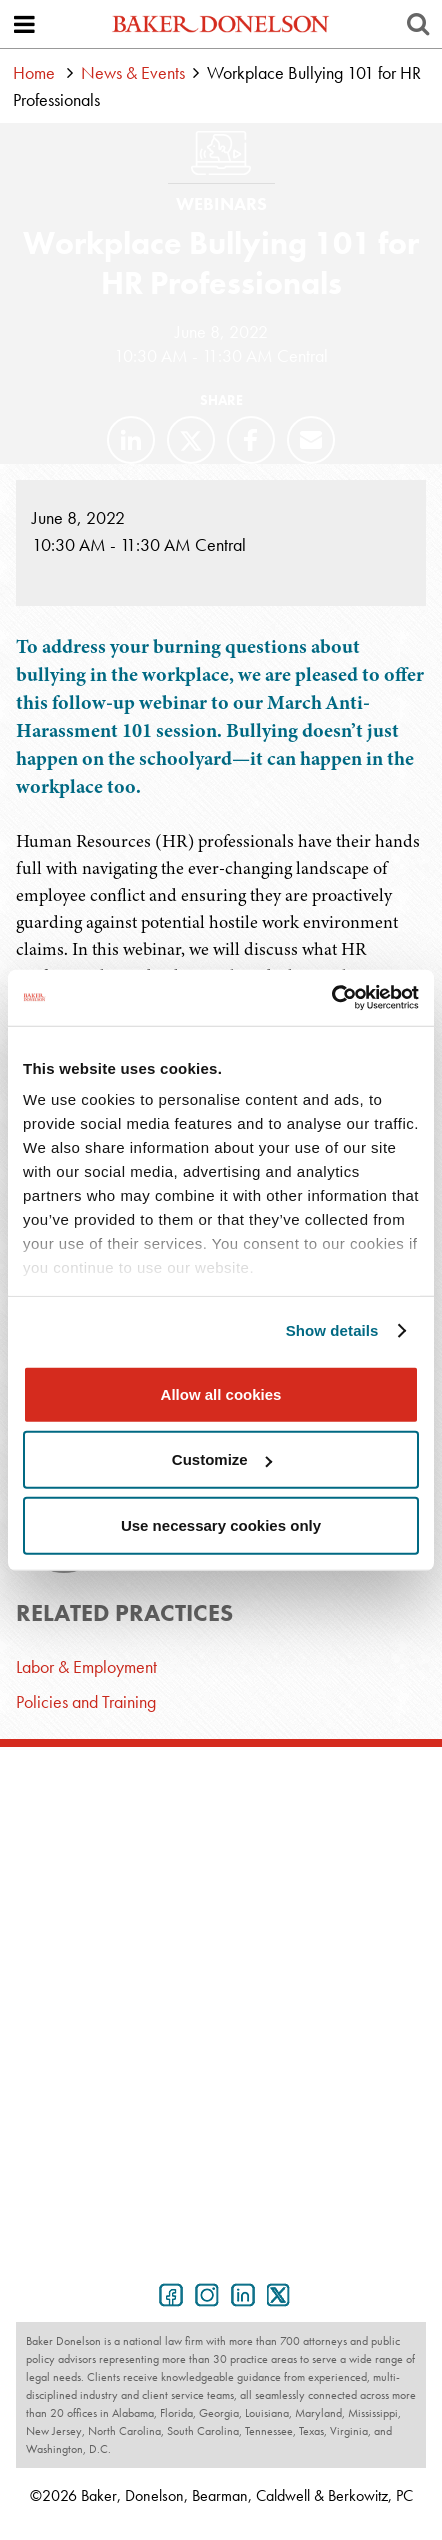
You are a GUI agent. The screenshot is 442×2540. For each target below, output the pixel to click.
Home (34, 72)
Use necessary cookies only (221, 1524)
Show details (332, 1330)
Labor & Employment (86, 1666)
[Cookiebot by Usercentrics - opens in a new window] (331, 998)
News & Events (133, 72)
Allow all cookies (221, 1393)
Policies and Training (86, 1701)
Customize (222, 1459)
